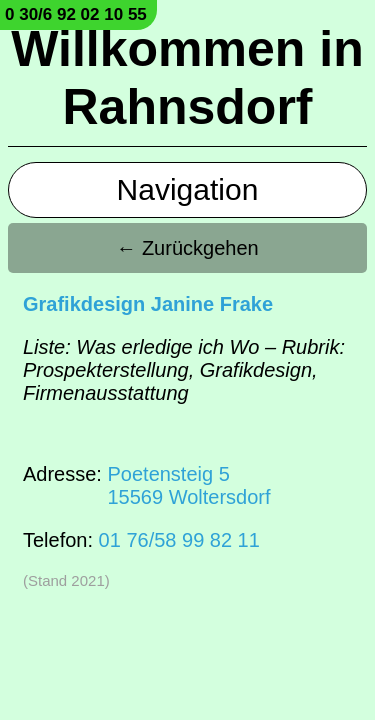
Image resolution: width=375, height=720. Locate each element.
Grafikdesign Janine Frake (148, 304)
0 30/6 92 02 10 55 (76, 14)
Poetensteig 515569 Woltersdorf (188, 485)
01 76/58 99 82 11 (179, 540)
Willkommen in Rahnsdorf (187, 78)
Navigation (188, 189)
